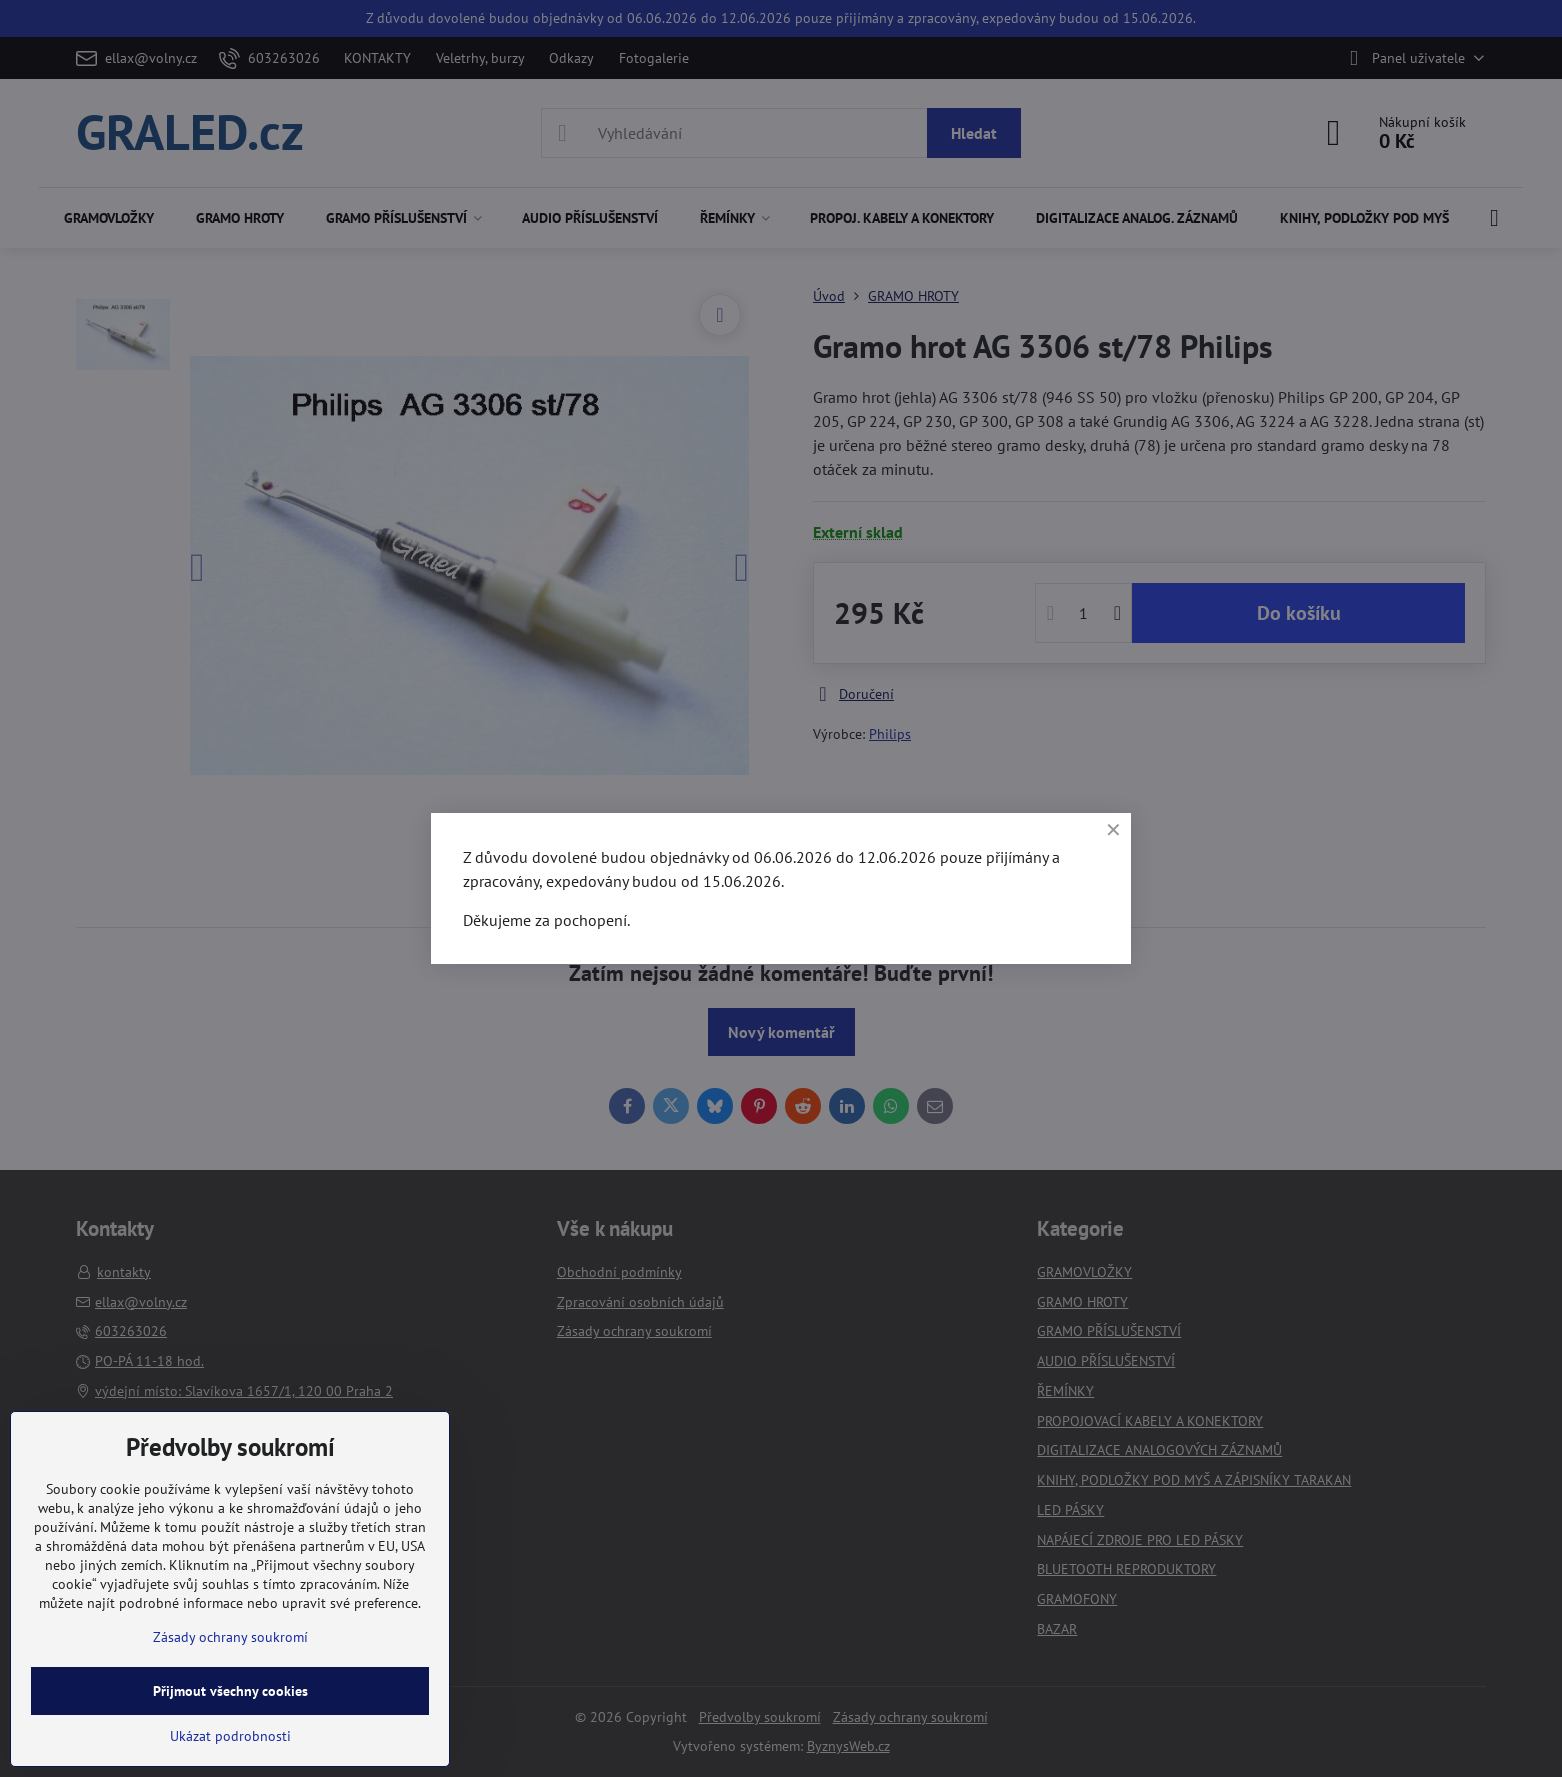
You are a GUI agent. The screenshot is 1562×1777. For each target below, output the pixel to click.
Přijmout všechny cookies (230, 1691)
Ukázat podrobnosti (230, 1736)
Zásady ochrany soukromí (230, 1637)
